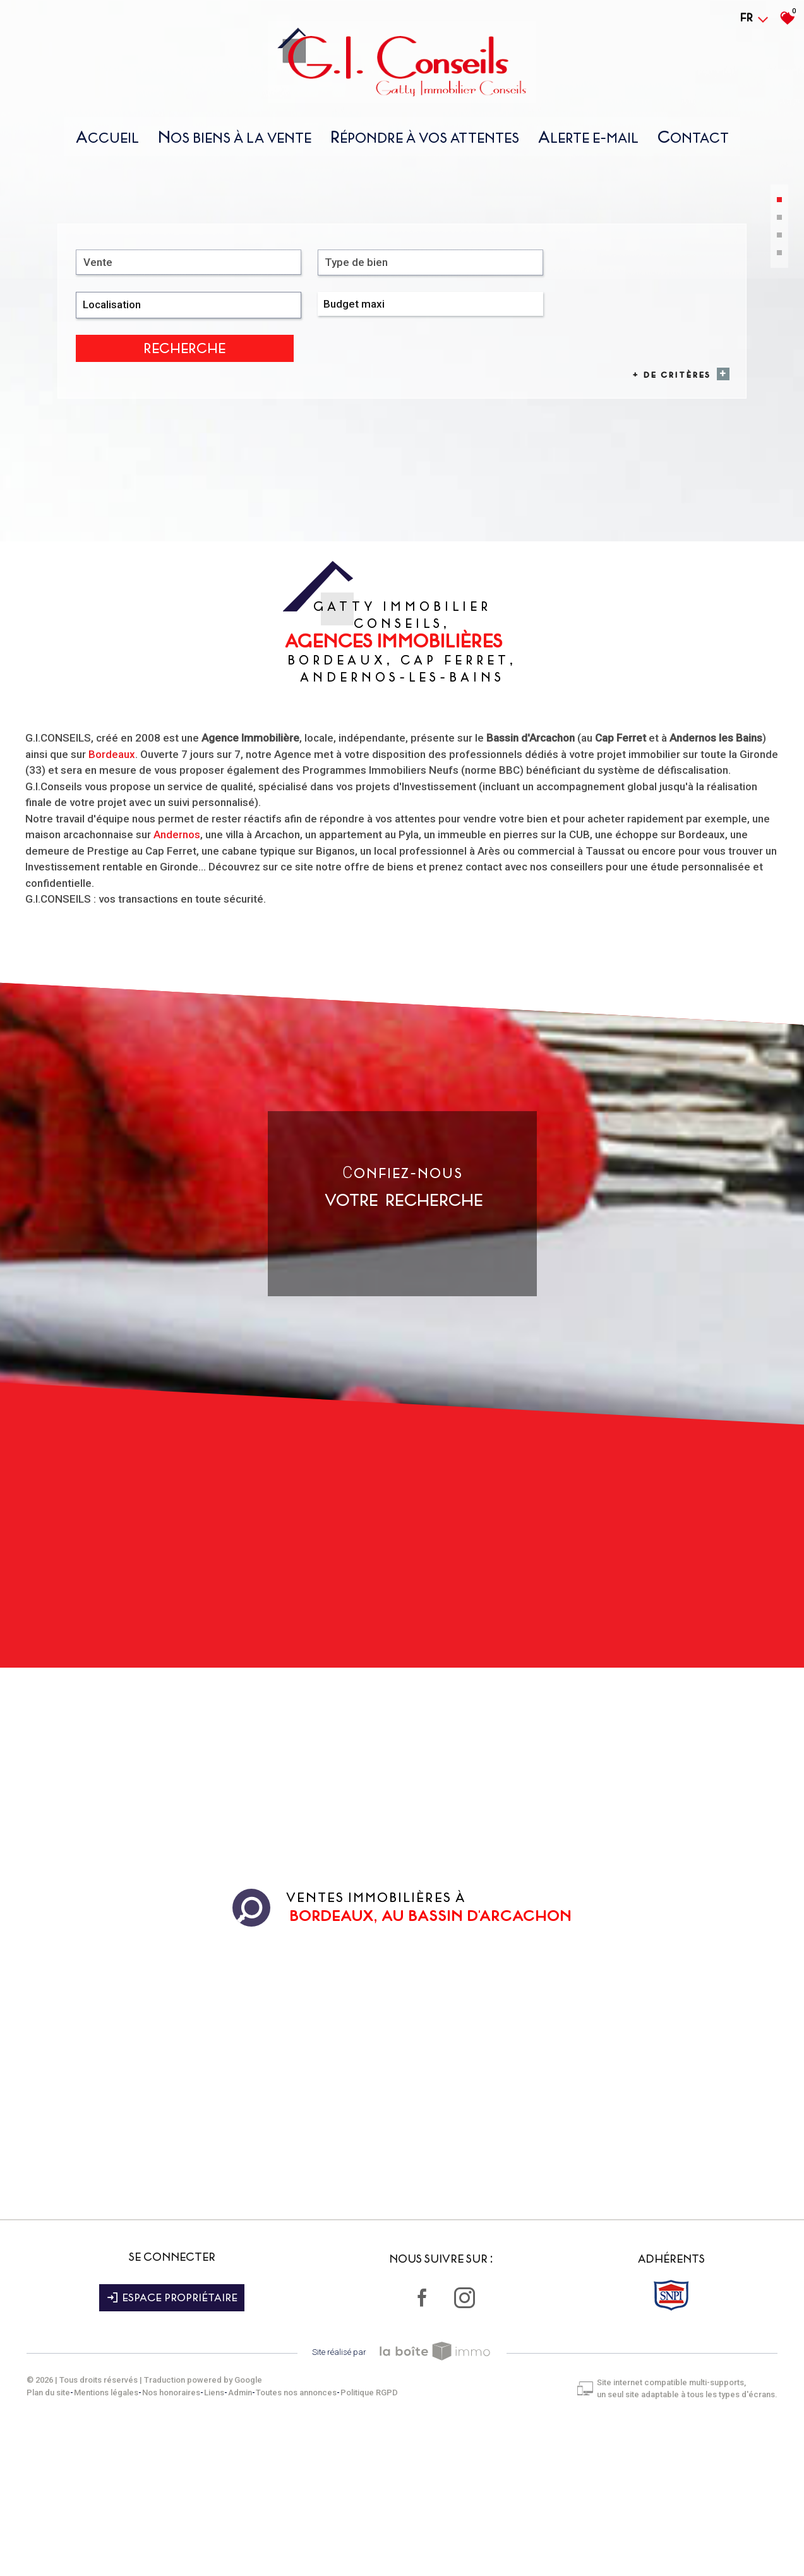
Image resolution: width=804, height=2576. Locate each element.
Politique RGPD (374, 2538)
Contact (693, 141)
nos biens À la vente (234, 141)
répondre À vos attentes (424, 141)
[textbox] (278, 461)
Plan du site (53, 2538)
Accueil (107, 141)
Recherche (678, 462)
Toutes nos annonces (301, 2538)
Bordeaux (111, 907)
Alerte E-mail (588, 141)
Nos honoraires (176, 2538)
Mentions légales (111, 2538)
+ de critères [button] (677, 482)
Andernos (176, 988)
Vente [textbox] (99, 461)
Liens (219, 2538)
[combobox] (139, 461)
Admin (245, 2538)
